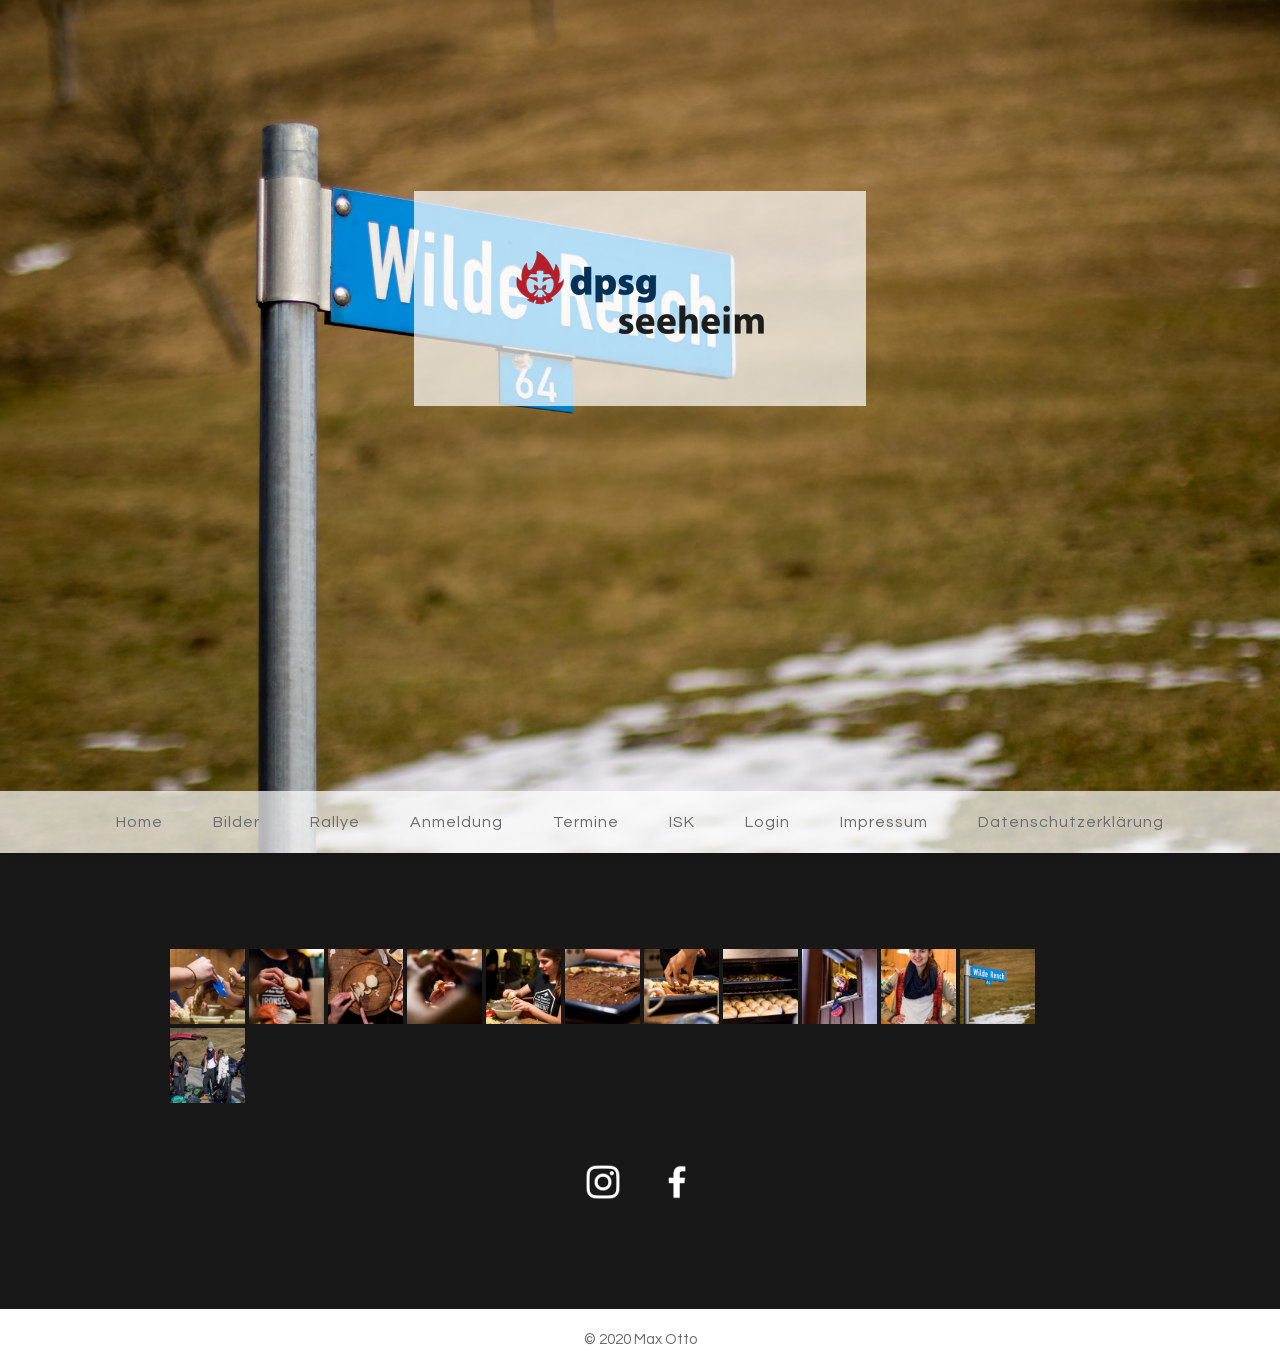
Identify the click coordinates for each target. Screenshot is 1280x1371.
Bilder (236, 822)
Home (139, 822)
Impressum (884, 822)
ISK (682, 822)
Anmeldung (456, 822)
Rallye (335, 822)
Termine (586, 822)
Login (767, 822)
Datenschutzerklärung (1071, 822)
